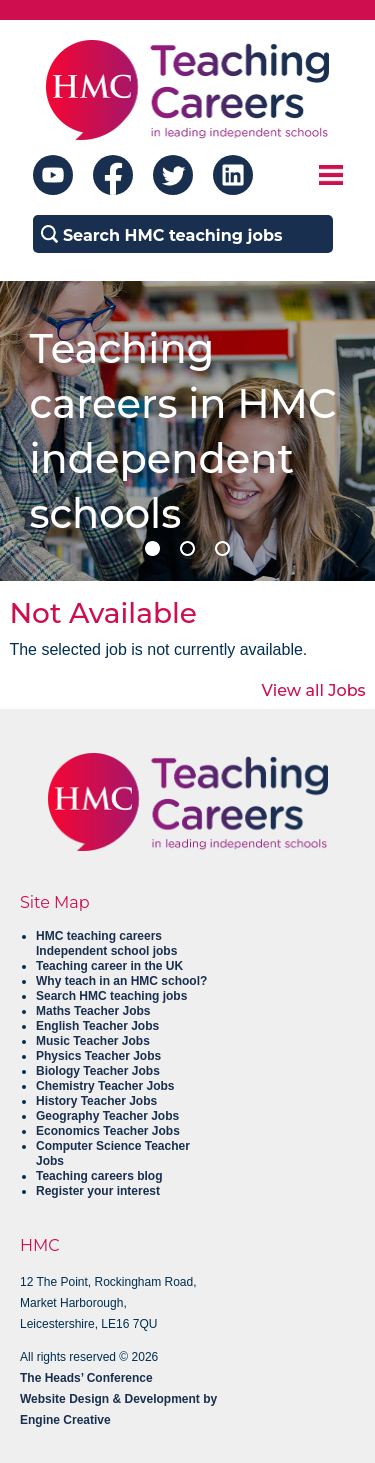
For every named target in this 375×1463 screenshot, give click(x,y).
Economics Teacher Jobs (108, 1131)
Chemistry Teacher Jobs (105, 1086)
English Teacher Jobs (97, 1026)
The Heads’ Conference (86, 1378)
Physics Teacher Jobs (98, 1056)
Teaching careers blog (99, 1176)
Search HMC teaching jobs (111, 996)
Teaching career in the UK (109, 966)
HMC (40, 1245)
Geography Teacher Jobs (107, 1116)
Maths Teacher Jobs (93, 1011)
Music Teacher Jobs (93, 1041)
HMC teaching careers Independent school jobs (106, 943)
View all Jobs (314, 690)
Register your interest (98, 1191)
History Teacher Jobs (96, 1101)
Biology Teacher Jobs (98, 1071)
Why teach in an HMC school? (121, 981)
